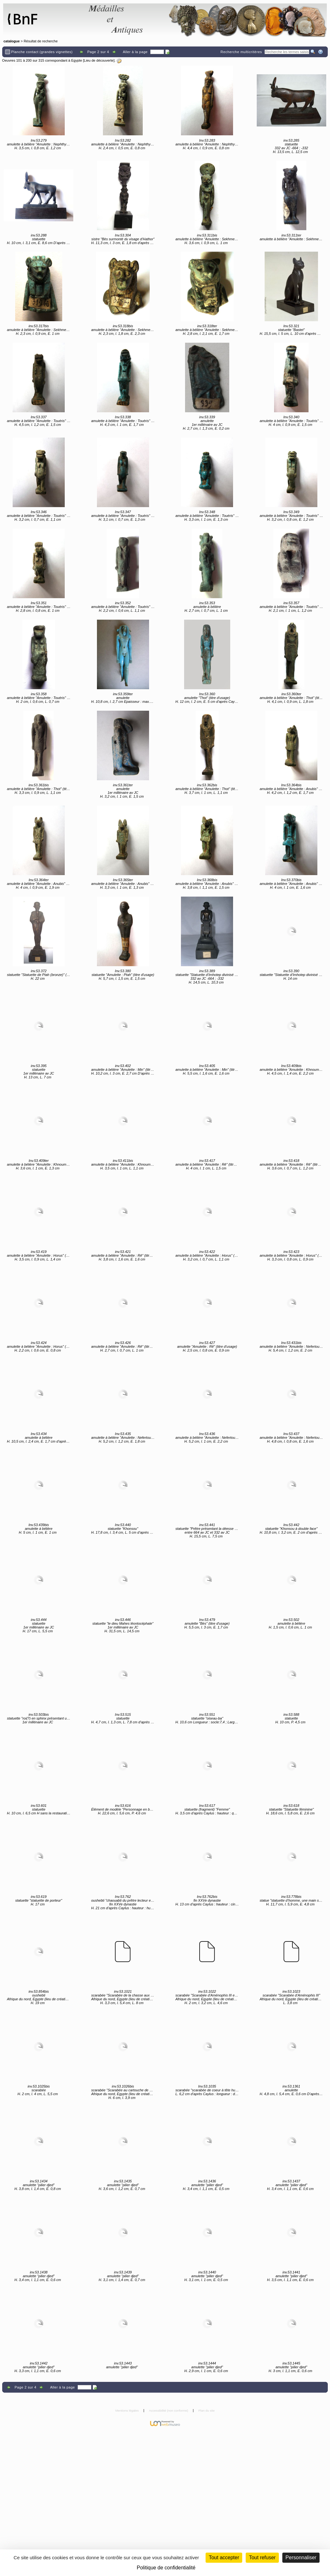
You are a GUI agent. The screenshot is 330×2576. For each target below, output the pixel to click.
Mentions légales (127, 2410)
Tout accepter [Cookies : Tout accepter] (224, 2557)
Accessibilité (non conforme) (169, 2410)
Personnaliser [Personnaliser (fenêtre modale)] (300, 2557)
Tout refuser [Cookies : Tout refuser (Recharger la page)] (262, 2557)
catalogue (11, 41)
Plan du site (206, 2410)
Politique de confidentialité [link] (166, 2567)
